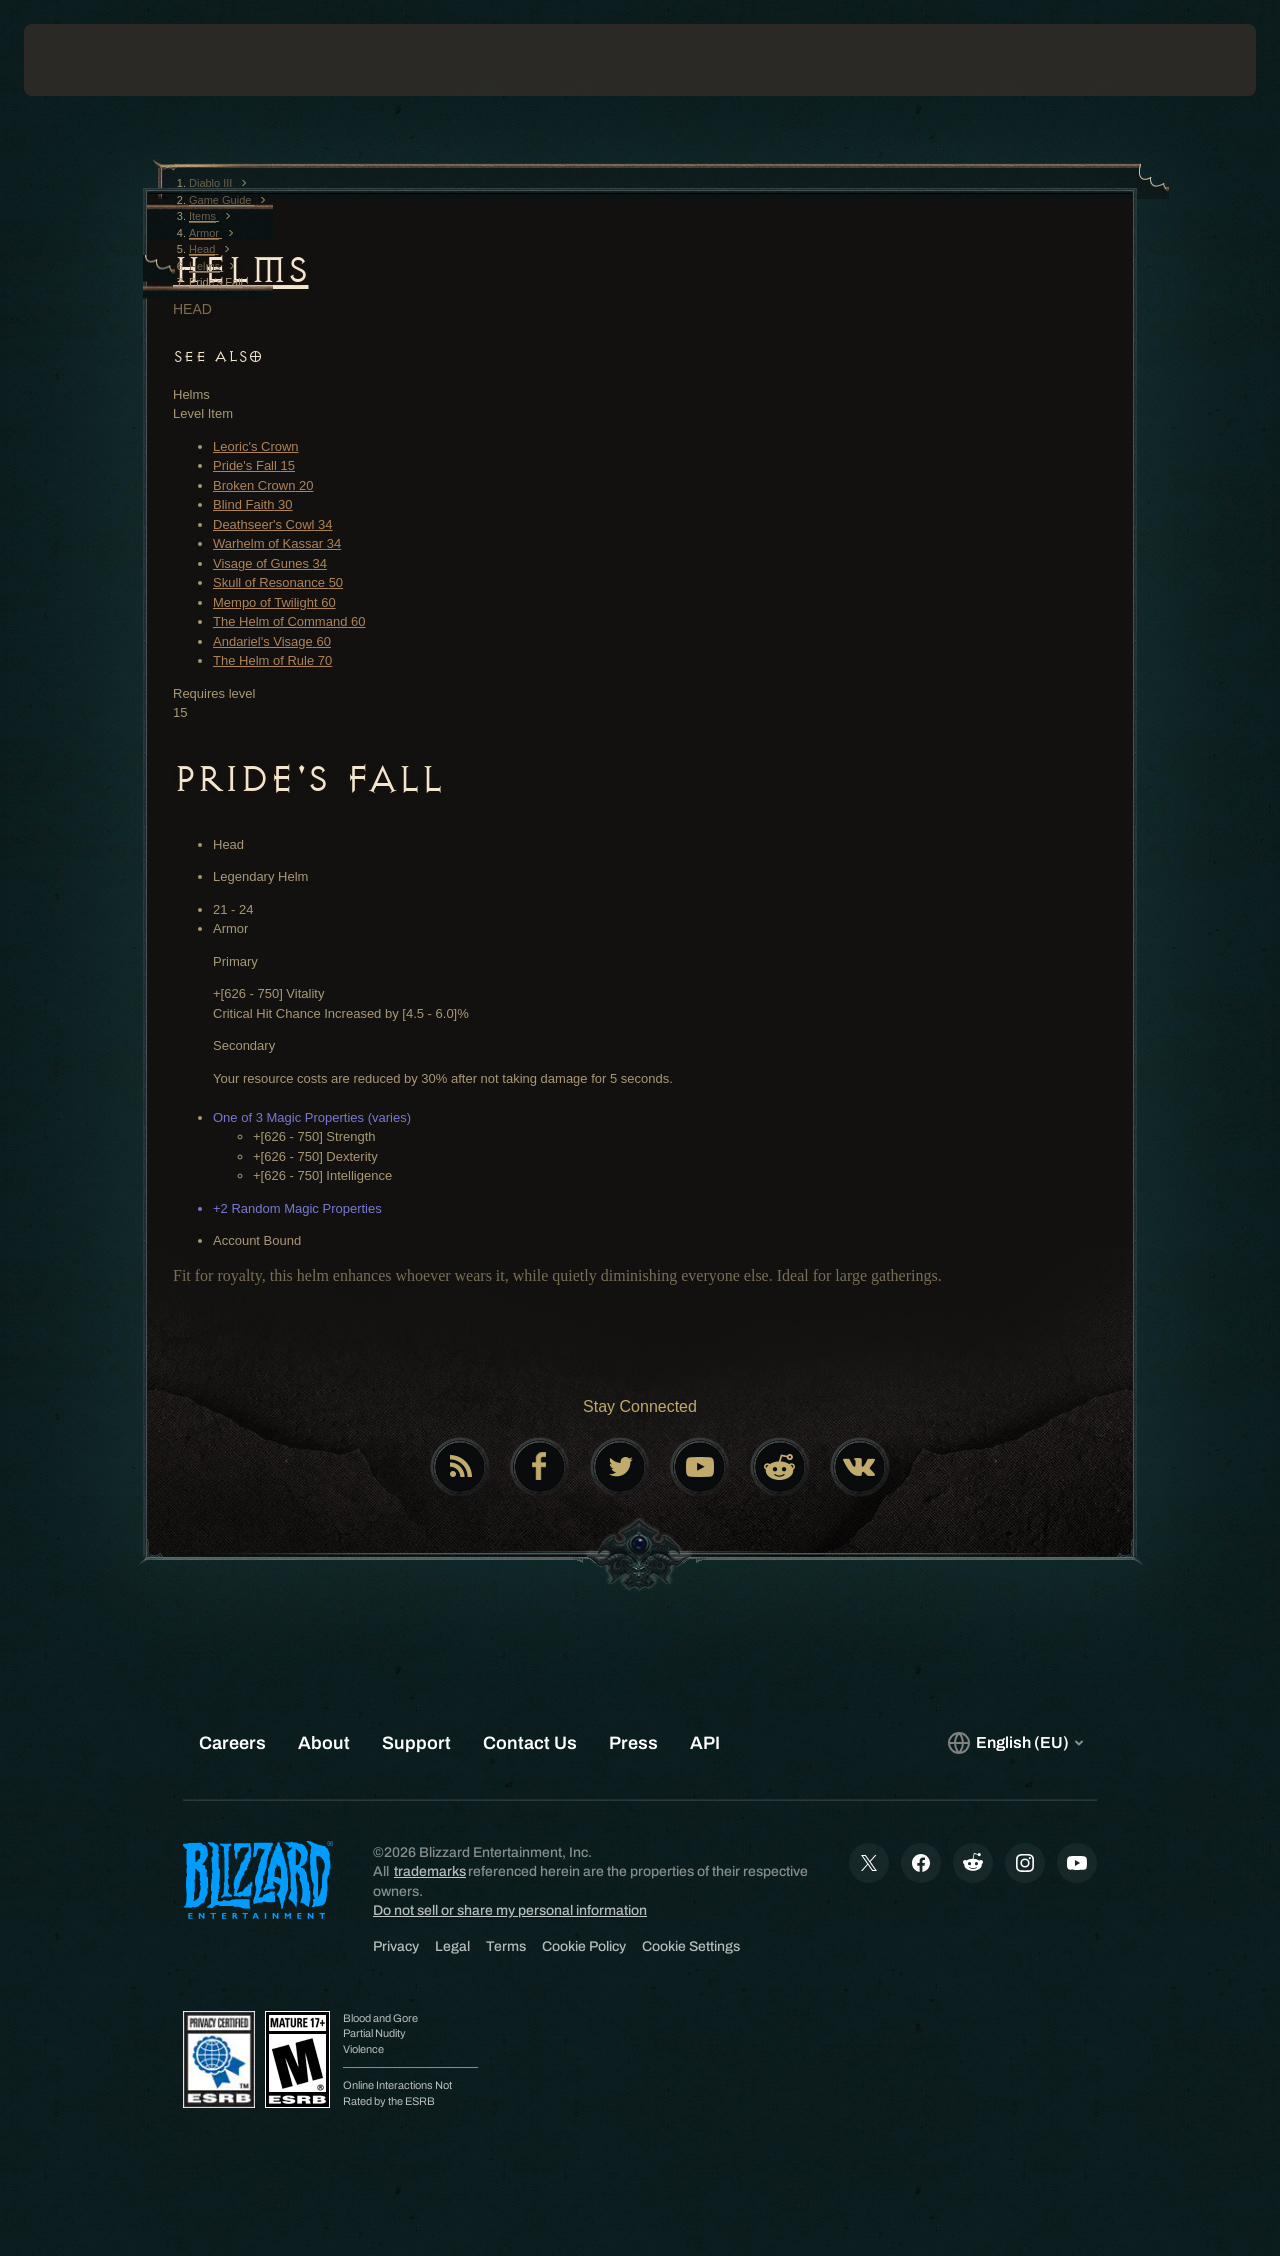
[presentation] (86, 60)
